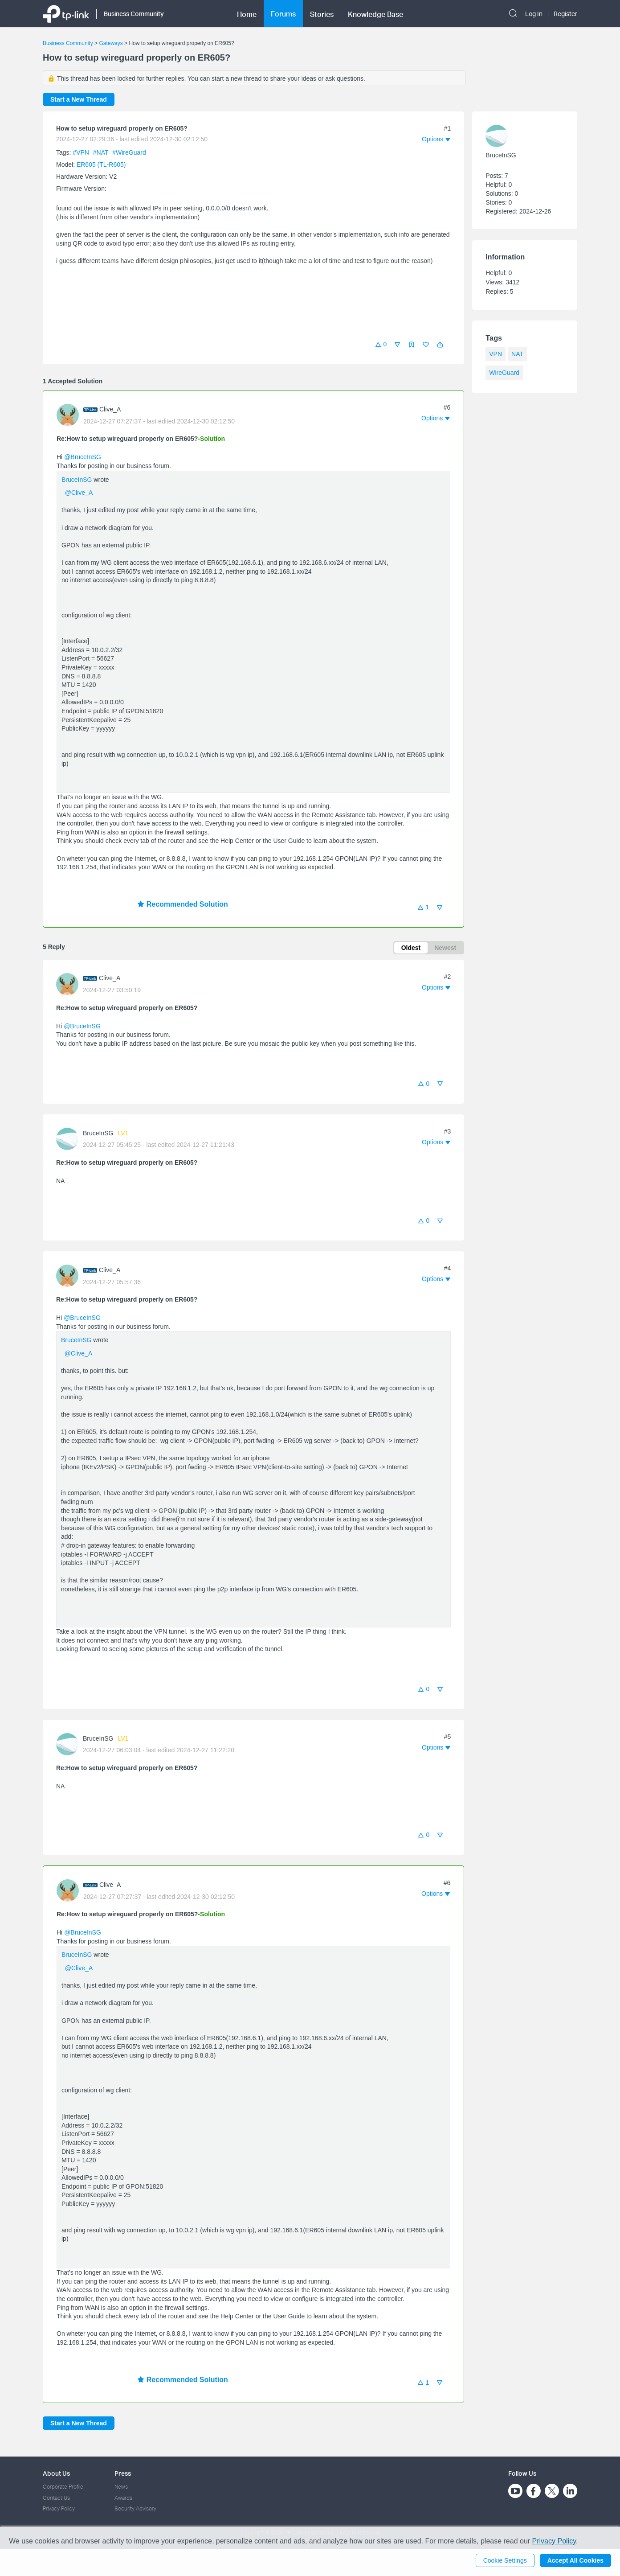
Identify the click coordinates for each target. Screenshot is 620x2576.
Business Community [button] (134, 13)
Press (122, 2473)
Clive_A (110, 409)
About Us (56, 2473)
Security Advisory (135, 2508)
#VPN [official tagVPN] (81, 152)
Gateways (110, 43)
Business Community (68, 43)
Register (565, 14)
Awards (123, 2497)
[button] (440, 344)
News (121, 2486)
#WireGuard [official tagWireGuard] (129, 152)
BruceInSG (76, 479)
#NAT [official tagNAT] (101, 152)
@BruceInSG (82, 456)
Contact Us (56, 2497)
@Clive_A (79, 492)
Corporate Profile (63, 2486)
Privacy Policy (59, 2508)
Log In (533, 14)
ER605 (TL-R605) (101, 164)
